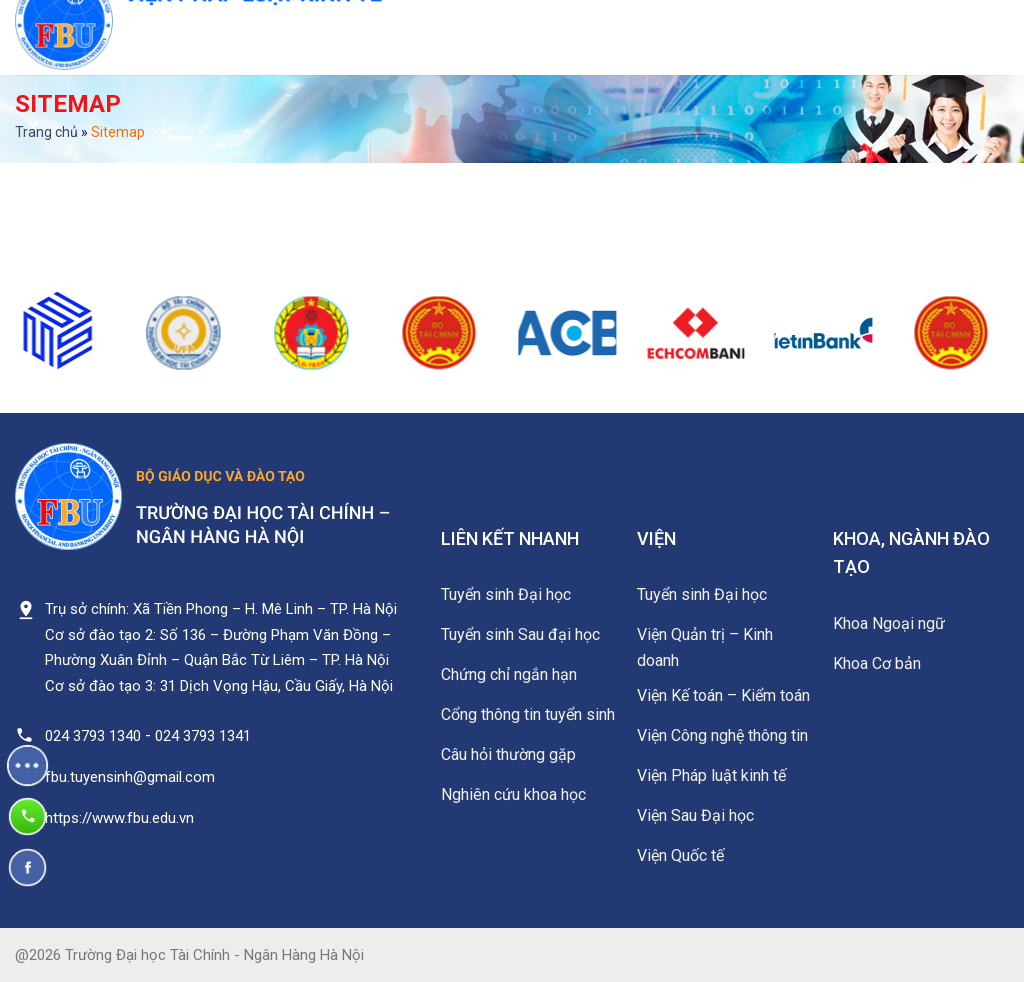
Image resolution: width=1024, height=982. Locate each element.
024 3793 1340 (93, 736)
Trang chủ (46, 132)
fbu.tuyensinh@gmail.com (130, 777)
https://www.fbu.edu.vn (119, 818)
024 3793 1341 (203, 736)
